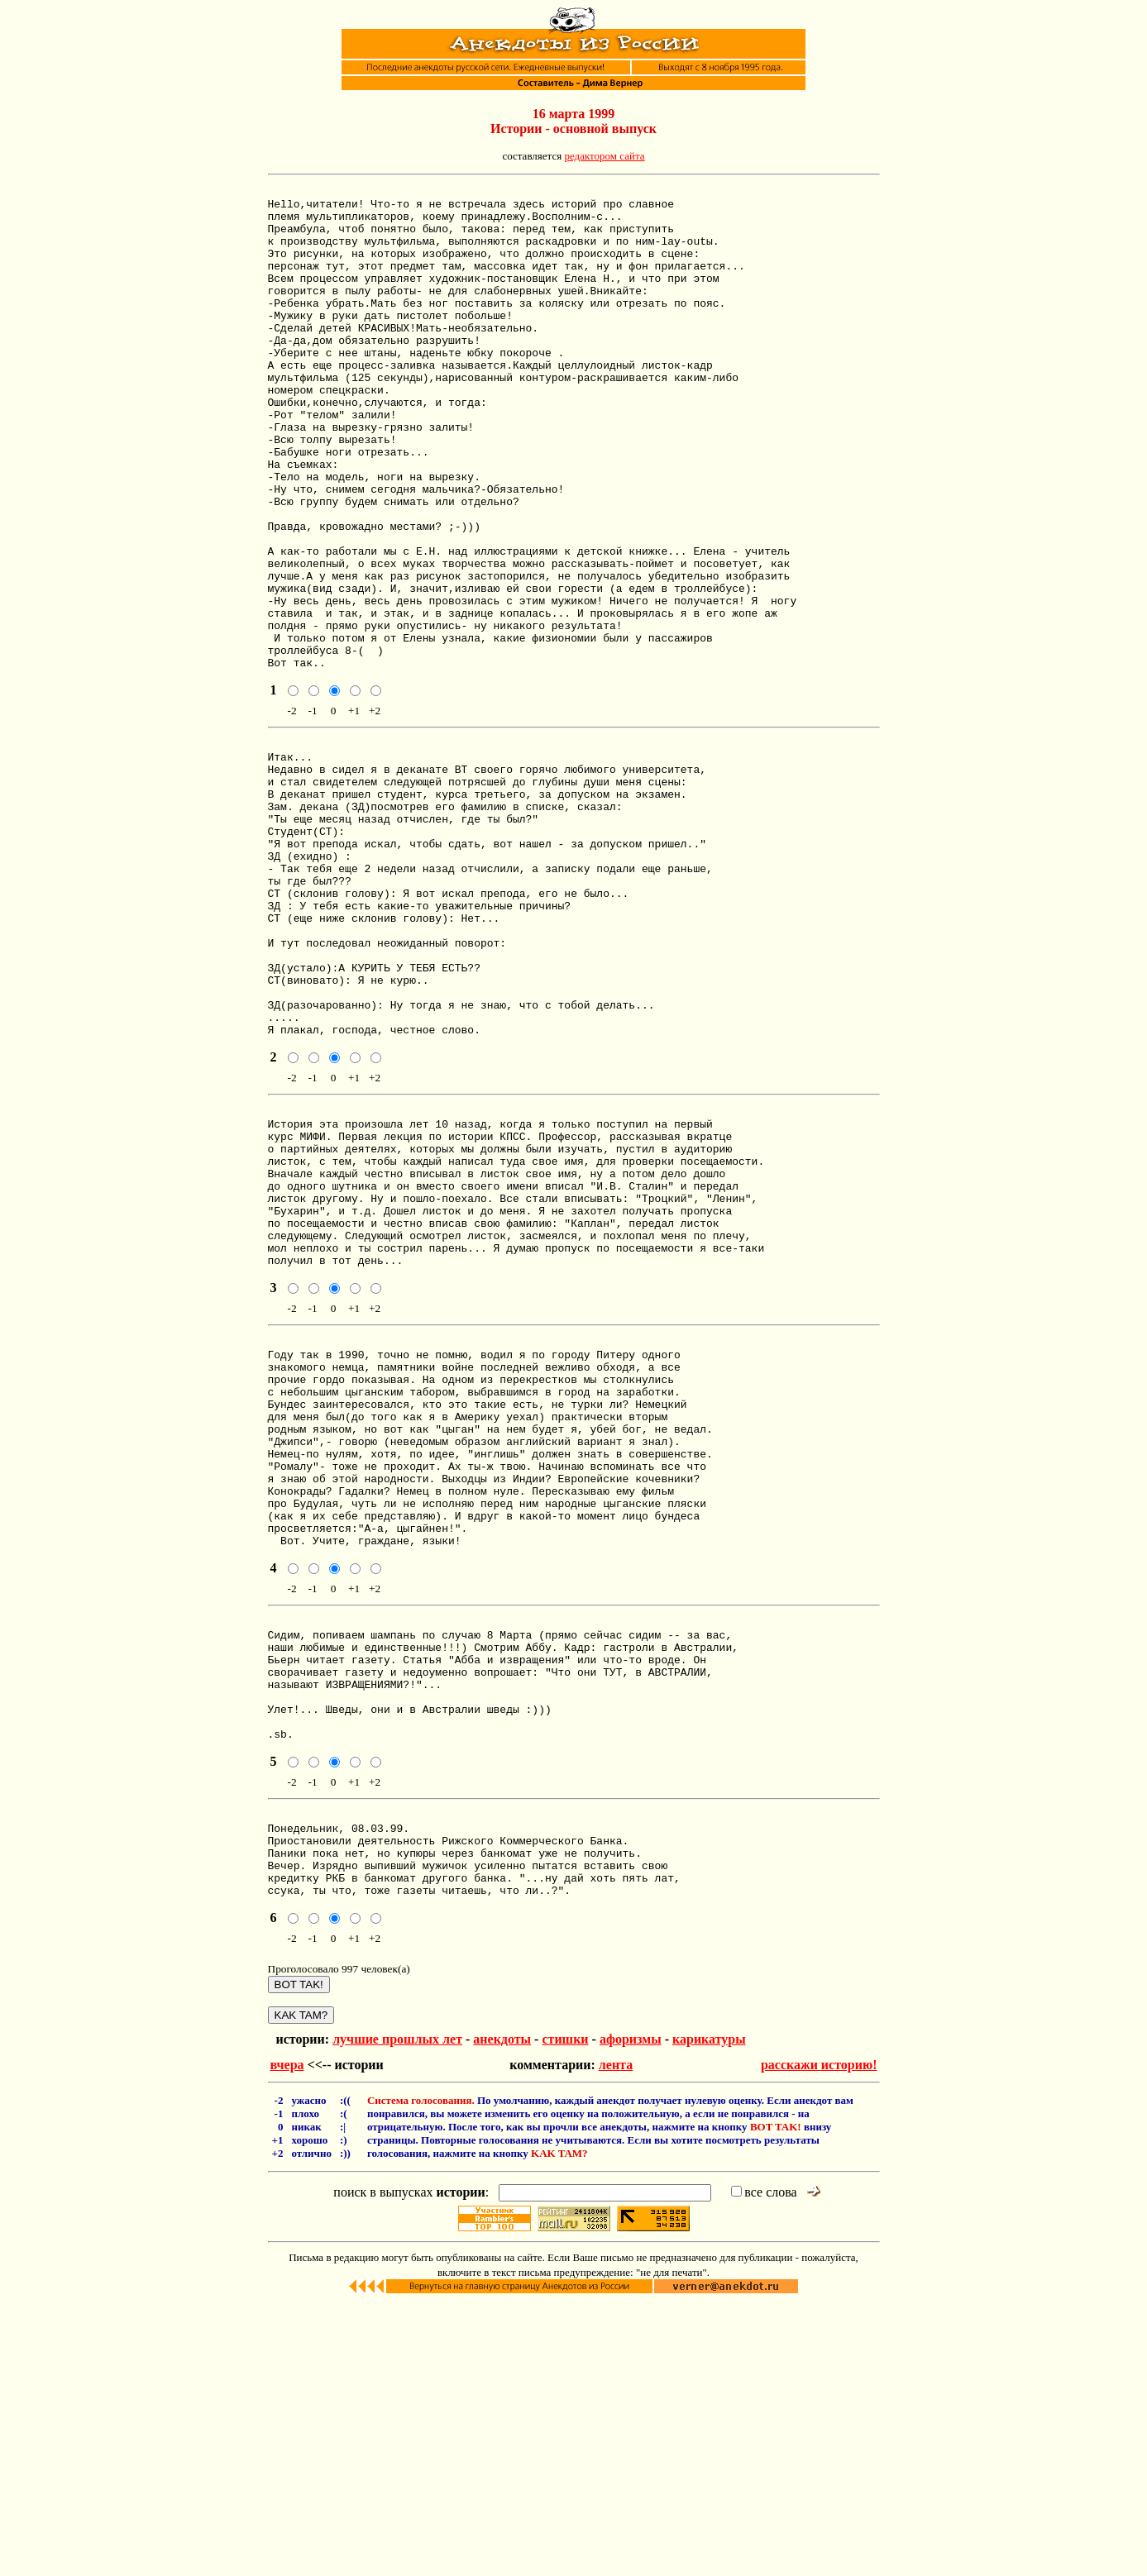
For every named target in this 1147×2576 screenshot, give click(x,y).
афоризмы (631, 2312)
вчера (287, 2337)
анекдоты (502, 2312)
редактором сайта (604, 156)
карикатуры (709, 2312)
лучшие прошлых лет (397, 2312)
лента (616, 2337)
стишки (565, 2312)
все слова (763, 2465)
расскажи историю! (819, 2337)
